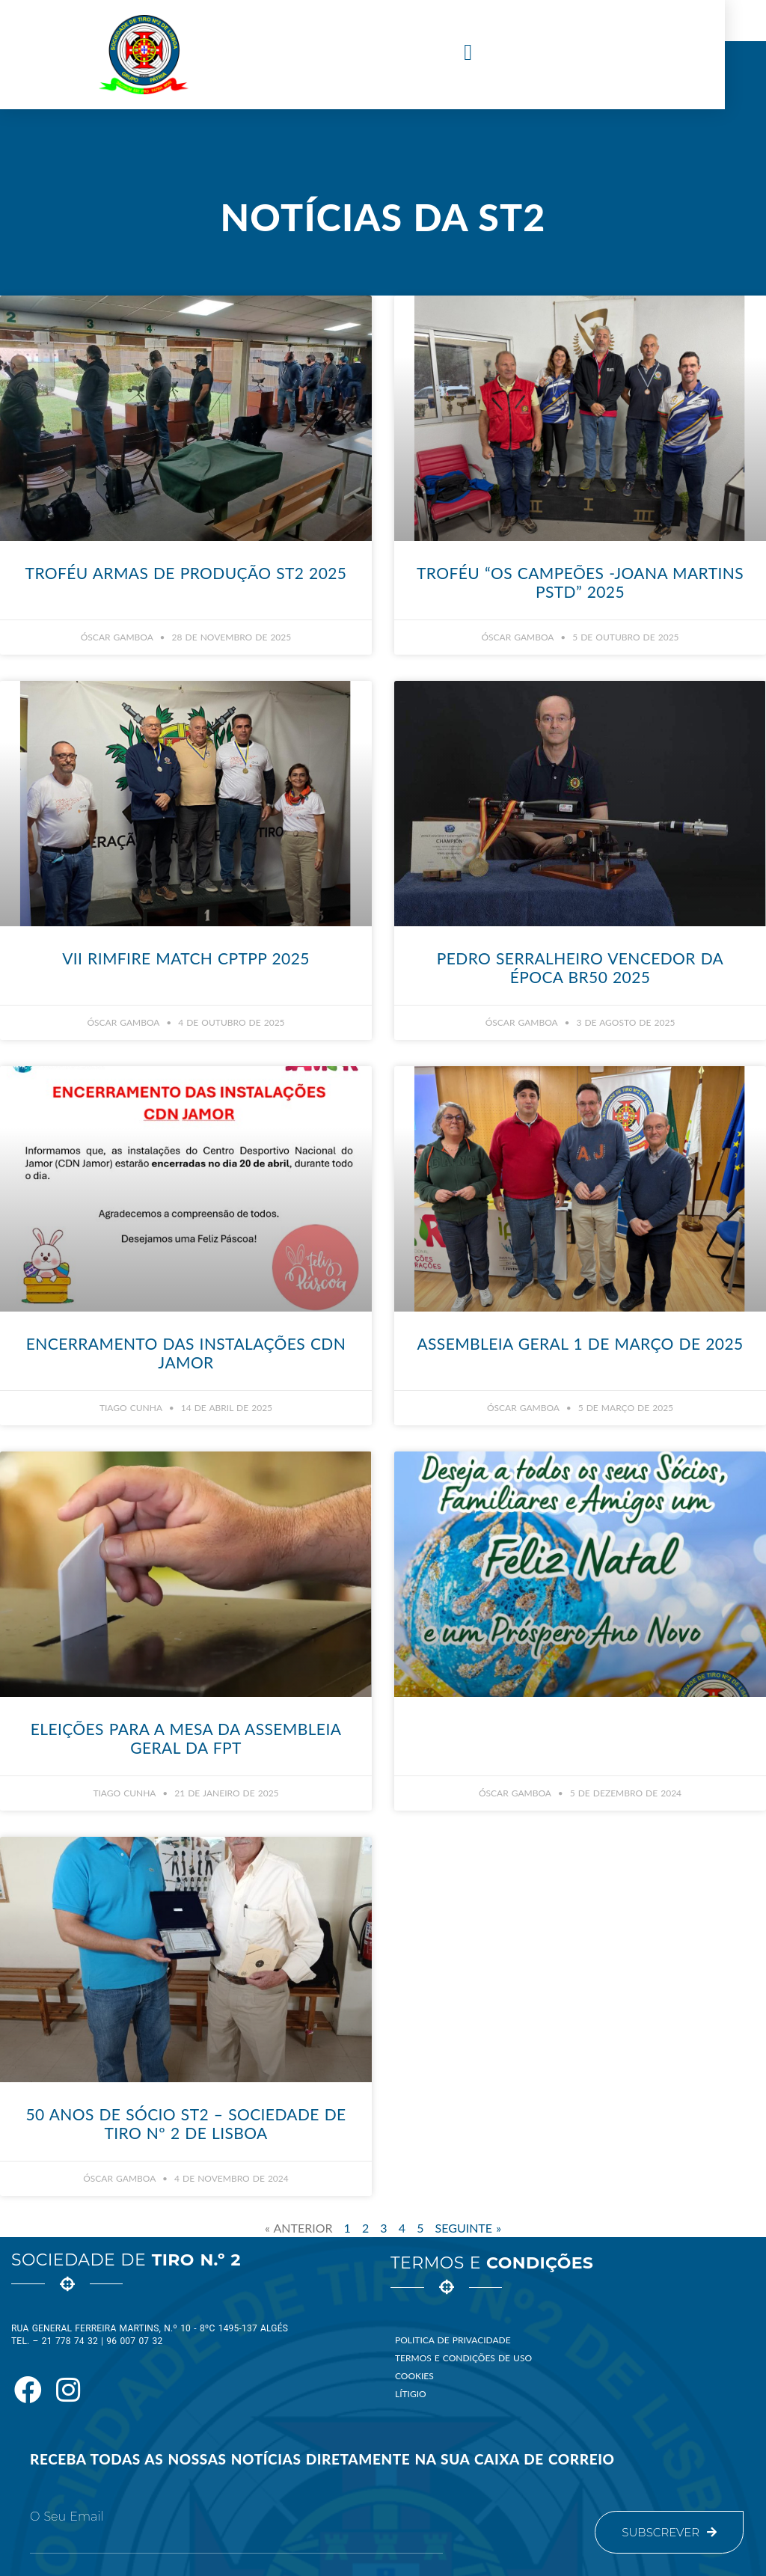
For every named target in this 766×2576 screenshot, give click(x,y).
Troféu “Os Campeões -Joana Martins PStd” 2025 (580, 582)
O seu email (66, 2517)
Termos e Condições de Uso (463, 2358)
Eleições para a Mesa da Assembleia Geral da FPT (186, 1738)
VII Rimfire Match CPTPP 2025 (186, 958)
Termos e (491, 2263)
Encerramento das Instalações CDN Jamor (186, 1352)
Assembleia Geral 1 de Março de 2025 (580, 1343)
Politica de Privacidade (453, 2340)
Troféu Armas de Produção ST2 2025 (186, 572)
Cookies (414, 2375)
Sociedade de (126, 2260)
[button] (488, 53)
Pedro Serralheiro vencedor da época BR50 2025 (580, 967)
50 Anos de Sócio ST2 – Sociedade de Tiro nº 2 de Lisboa (185, 2123)
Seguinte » (468, 2228)
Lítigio (410, 2393)
